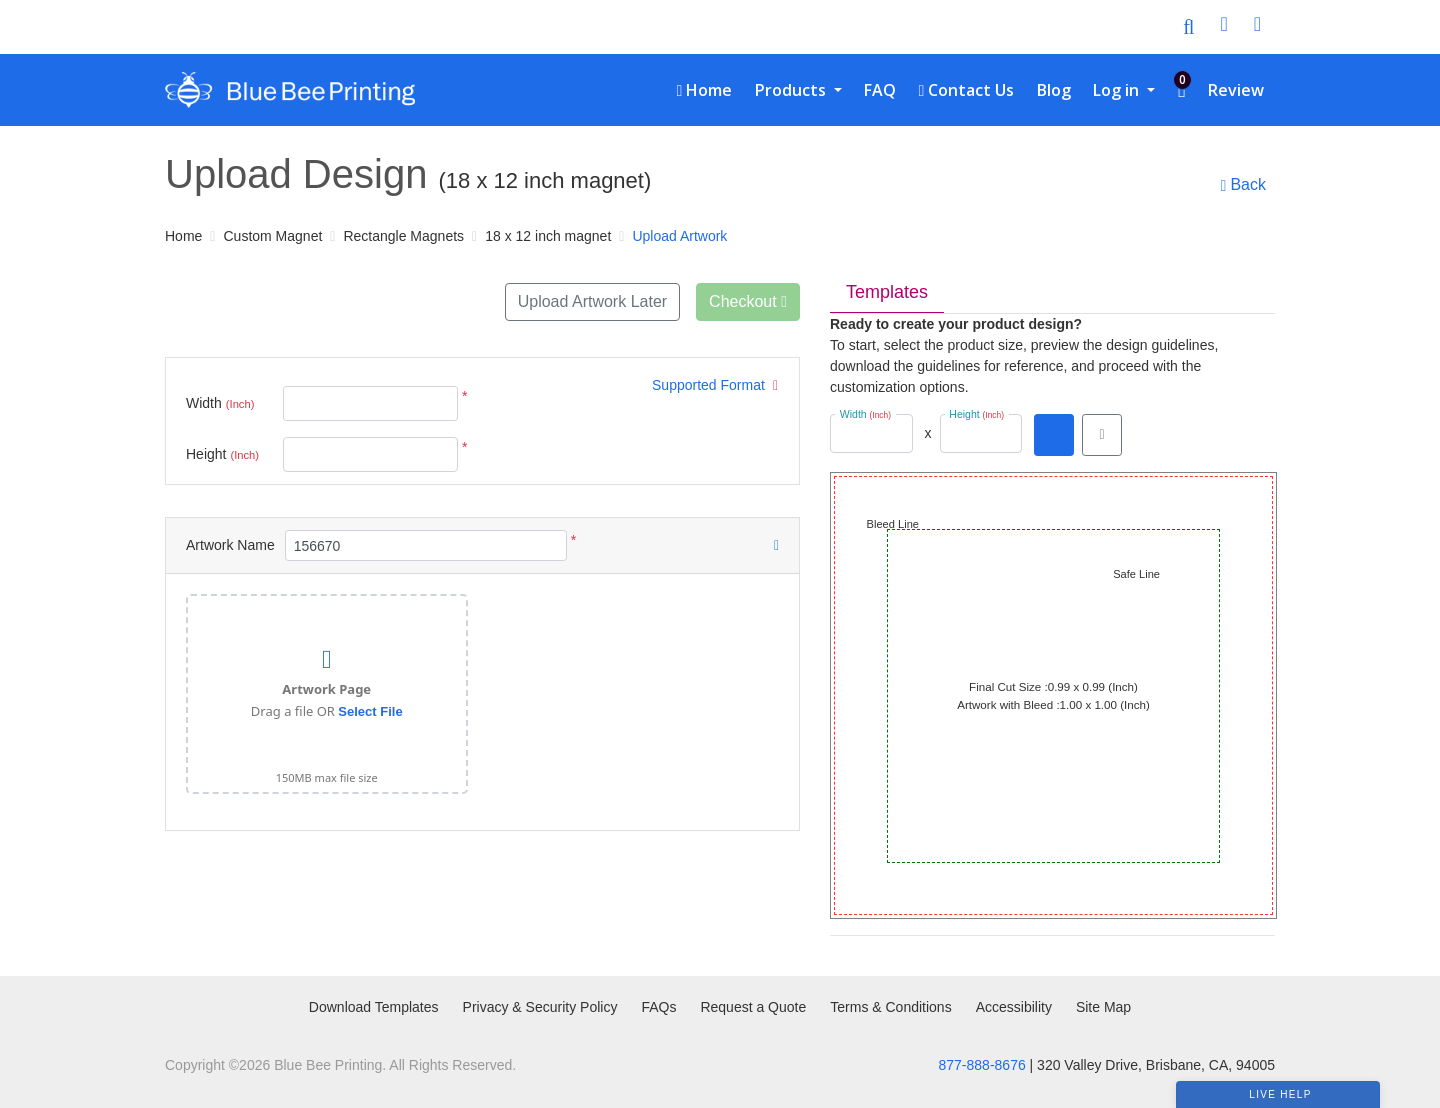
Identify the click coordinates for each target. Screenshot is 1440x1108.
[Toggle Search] (1188, 27)
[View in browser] (1102, 435)
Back (1243, 185)
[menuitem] (704, 90)
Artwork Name (230, 545)
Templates (887, 292)
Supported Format (715, 385)
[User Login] (1223, 27)
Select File (370, 711)
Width (220, 404)
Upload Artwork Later (592, 301)
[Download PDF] (1054, 435)
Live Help (1280, 1094)
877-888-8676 (982, 1065)
